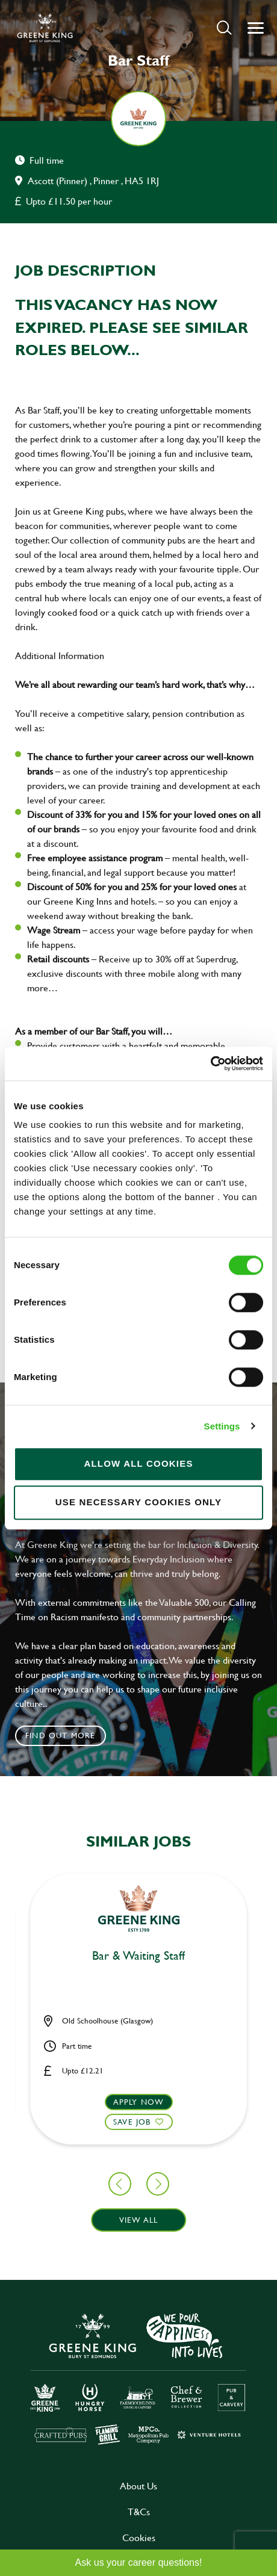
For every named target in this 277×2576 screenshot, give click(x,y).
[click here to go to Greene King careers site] (138, 2377)
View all (138, 2219)
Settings (222, 1426)
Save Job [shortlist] (132, 2121)
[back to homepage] (44, 28)
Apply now (138, 2101)
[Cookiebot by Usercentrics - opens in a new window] (210, 1063)
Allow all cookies (138, 1463)
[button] (224, 27)
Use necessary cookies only (138, 1502)
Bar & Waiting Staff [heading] (138, 1956)
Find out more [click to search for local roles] (60, 1735)
